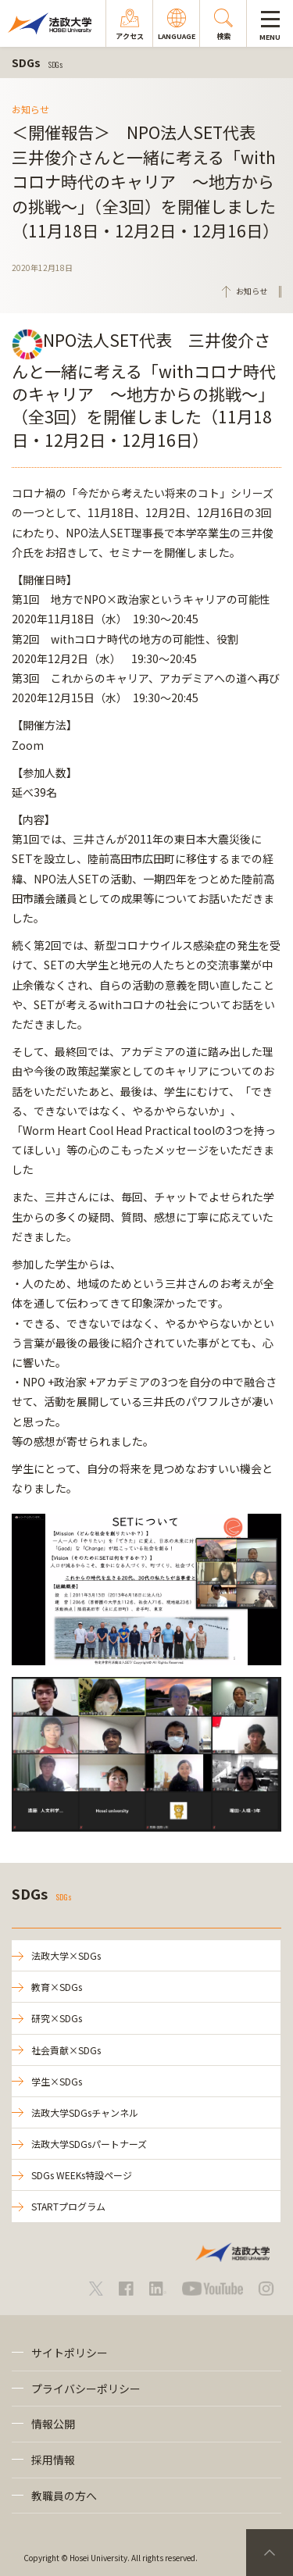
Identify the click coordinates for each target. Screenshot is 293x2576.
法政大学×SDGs (66, 1955)
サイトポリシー (69, 2352)
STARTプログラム (68, 2206)
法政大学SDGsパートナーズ (89, 2143)
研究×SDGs (56, 2018)
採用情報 (53, 2459)
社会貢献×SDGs (66, 2050)
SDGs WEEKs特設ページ (81, 2175)
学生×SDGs (56, 2081)
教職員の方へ (64, 2495)
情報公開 (53, 2424)
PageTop (269, 2552)
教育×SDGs (56, 1986)
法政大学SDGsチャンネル (84, 2112)
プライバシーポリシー (86, 2388)
